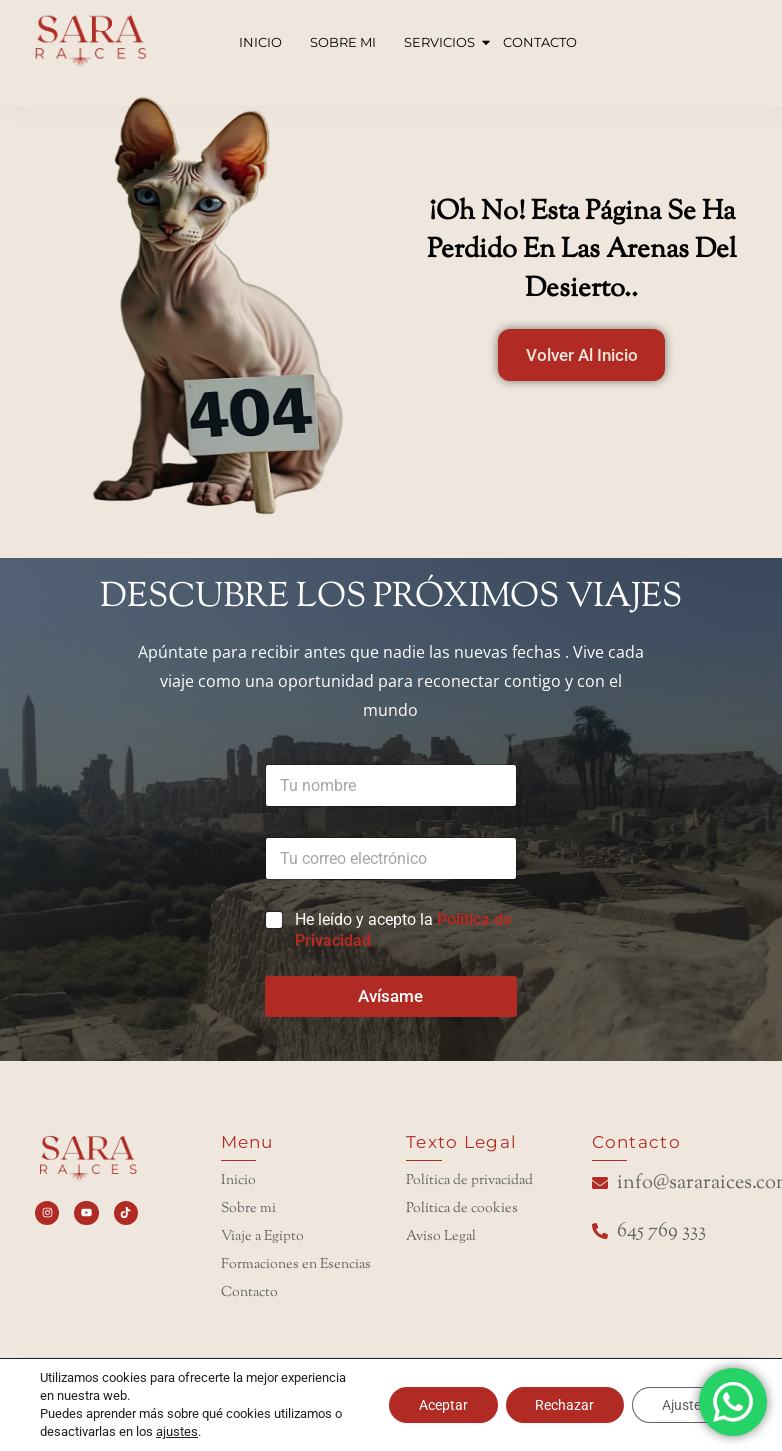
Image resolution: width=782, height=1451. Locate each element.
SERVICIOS (441, 42)
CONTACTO (540, 42)
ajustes (177, 1431)
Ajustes (685, 1405)
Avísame (390, 996)
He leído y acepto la (403, 930)
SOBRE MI (343, 42)
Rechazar (564, 1405)
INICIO (260, 42)
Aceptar (442, 1405)
